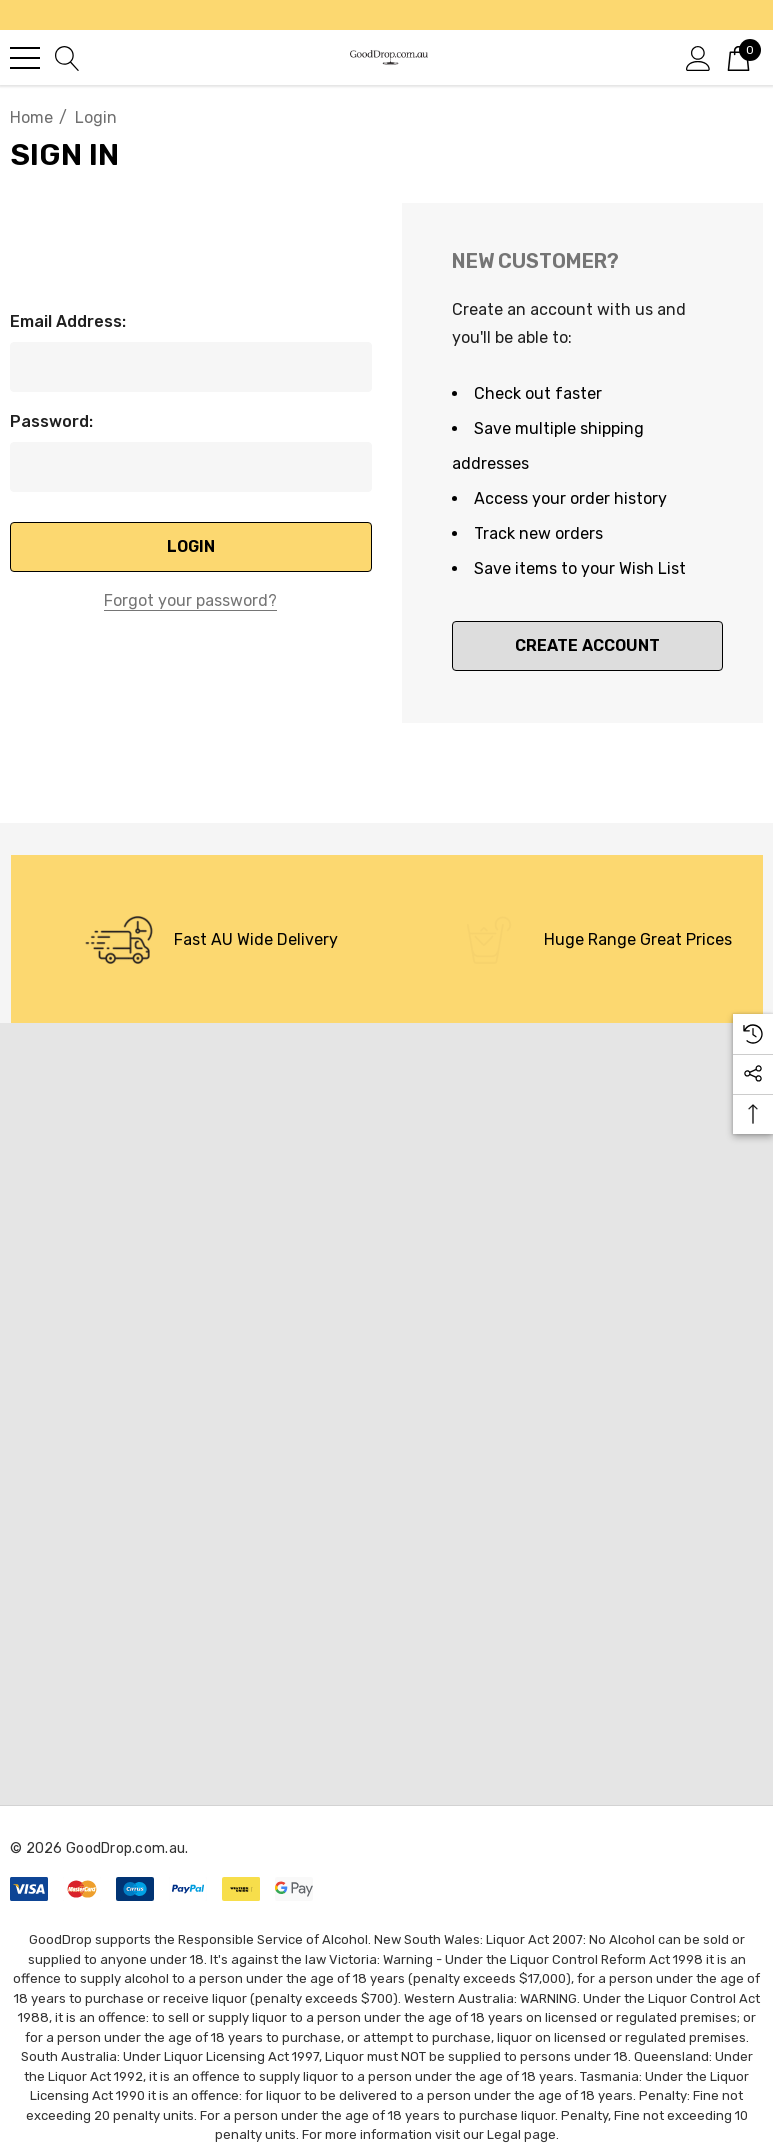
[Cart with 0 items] (738, 57)
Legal (504, 2134)
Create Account (587, 645)
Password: (51, 421)
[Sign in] (698, 57)
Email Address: (68, 321)
